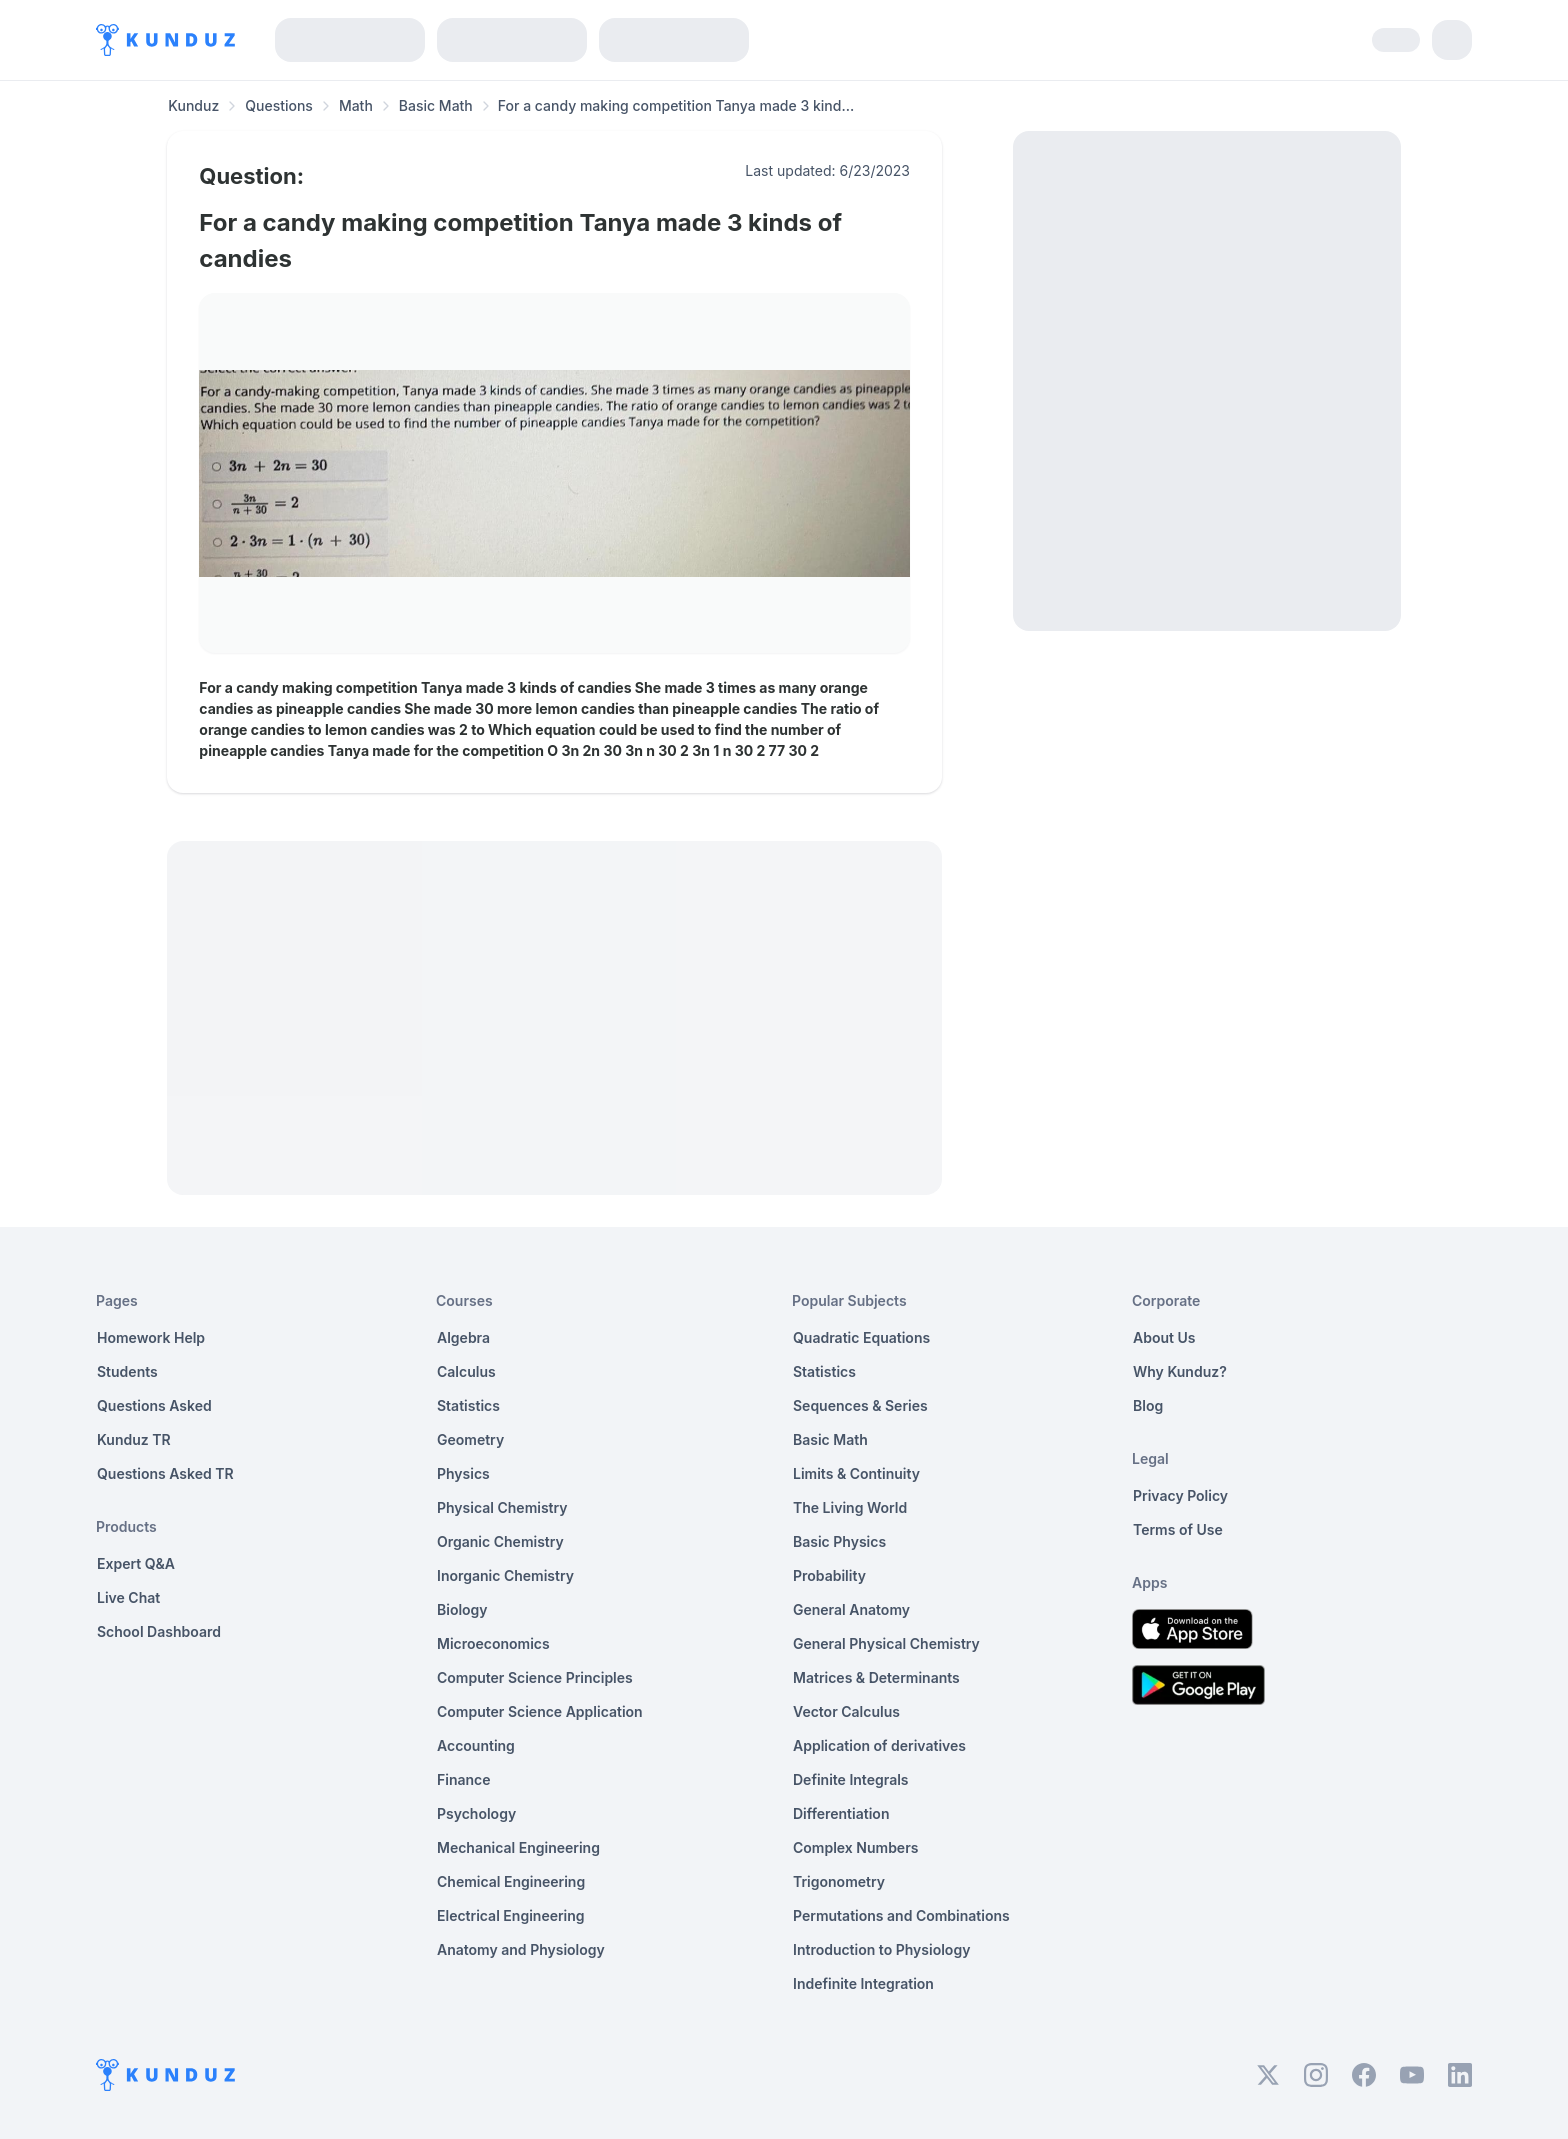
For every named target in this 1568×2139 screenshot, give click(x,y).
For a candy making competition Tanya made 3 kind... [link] (676, 105)
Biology (462, 1609)
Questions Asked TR (165, 1473)
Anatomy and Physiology (521, 1949)
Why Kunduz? (1180, 1371)
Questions (279, 105)
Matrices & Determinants (876, 1677)
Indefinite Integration (863, 1983)
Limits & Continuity (856, 1473)
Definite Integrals (851, 1779)
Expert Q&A (136, 1563)
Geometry (470, 1439)
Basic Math (436, 105)
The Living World (850, 1507)
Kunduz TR (134, 1439)
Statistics (468, 1405)
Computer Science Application (540, 1711)
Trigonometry (839, 1881)
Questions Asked (154, 1405)
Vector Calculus (846, 1711)
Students (127, 1371)
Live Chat (128, 1597)
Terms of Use (1178, 1529)
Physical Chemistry (502, 1507)
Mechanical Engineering (518, 1847)
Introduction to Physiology (881, 1949)
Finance (464, 1779)
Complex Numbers (855, 1847)
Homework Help (151, 1337)
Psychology (476, 1813)
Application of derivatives (879, 1745)
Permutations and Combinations (901, 1915)
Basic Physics (839, 1541)
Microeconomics (493, 1643)
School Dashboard (159, 1631)
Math (356, 105)
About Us (1164, 1337)
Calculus (466, 1371)
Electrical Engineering (511, 1915)
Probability (829, 1575)
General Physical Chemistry (886, 1643)
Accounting (476, 1745)
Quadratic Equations (861, 1337)
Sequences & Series (860, 1405)
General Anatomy (851, 1609)
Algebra (463, 1337)
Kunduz (193, 105)
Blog (1148, 1405)
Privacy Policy (1180, 1495)
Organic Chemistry (500, 1541)
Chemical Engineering (511, 1881)
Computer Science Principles (535, 1677)
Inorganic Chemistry (505, 1575)
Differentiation (841, 1813)
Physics (463, 1473)
